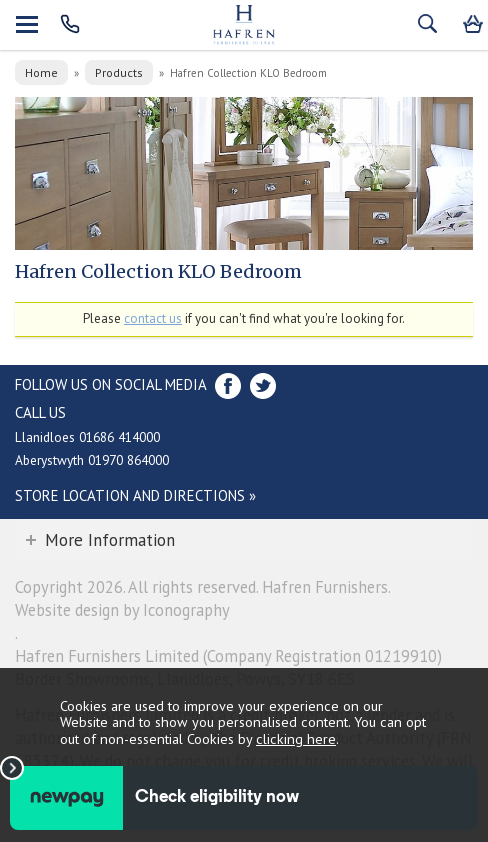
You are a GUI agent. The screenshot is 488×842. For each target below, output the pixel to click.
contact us (153, 318)
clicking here (296, 738)
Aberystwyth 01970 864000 (92, 460)
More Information (110, 540)
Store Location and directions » (135, 495)
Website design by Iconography (122, 610)
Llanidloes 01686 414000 (87, 437)
